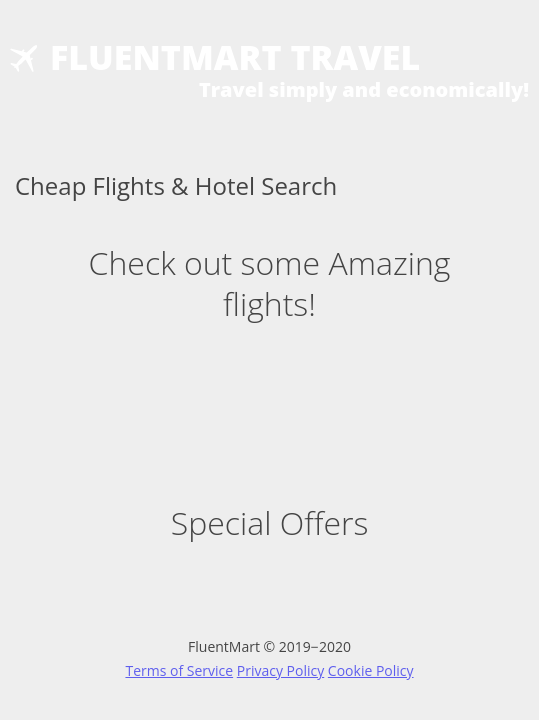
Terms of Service (179, 670)
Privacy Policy (280, 670)
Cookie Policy (371, 670)
